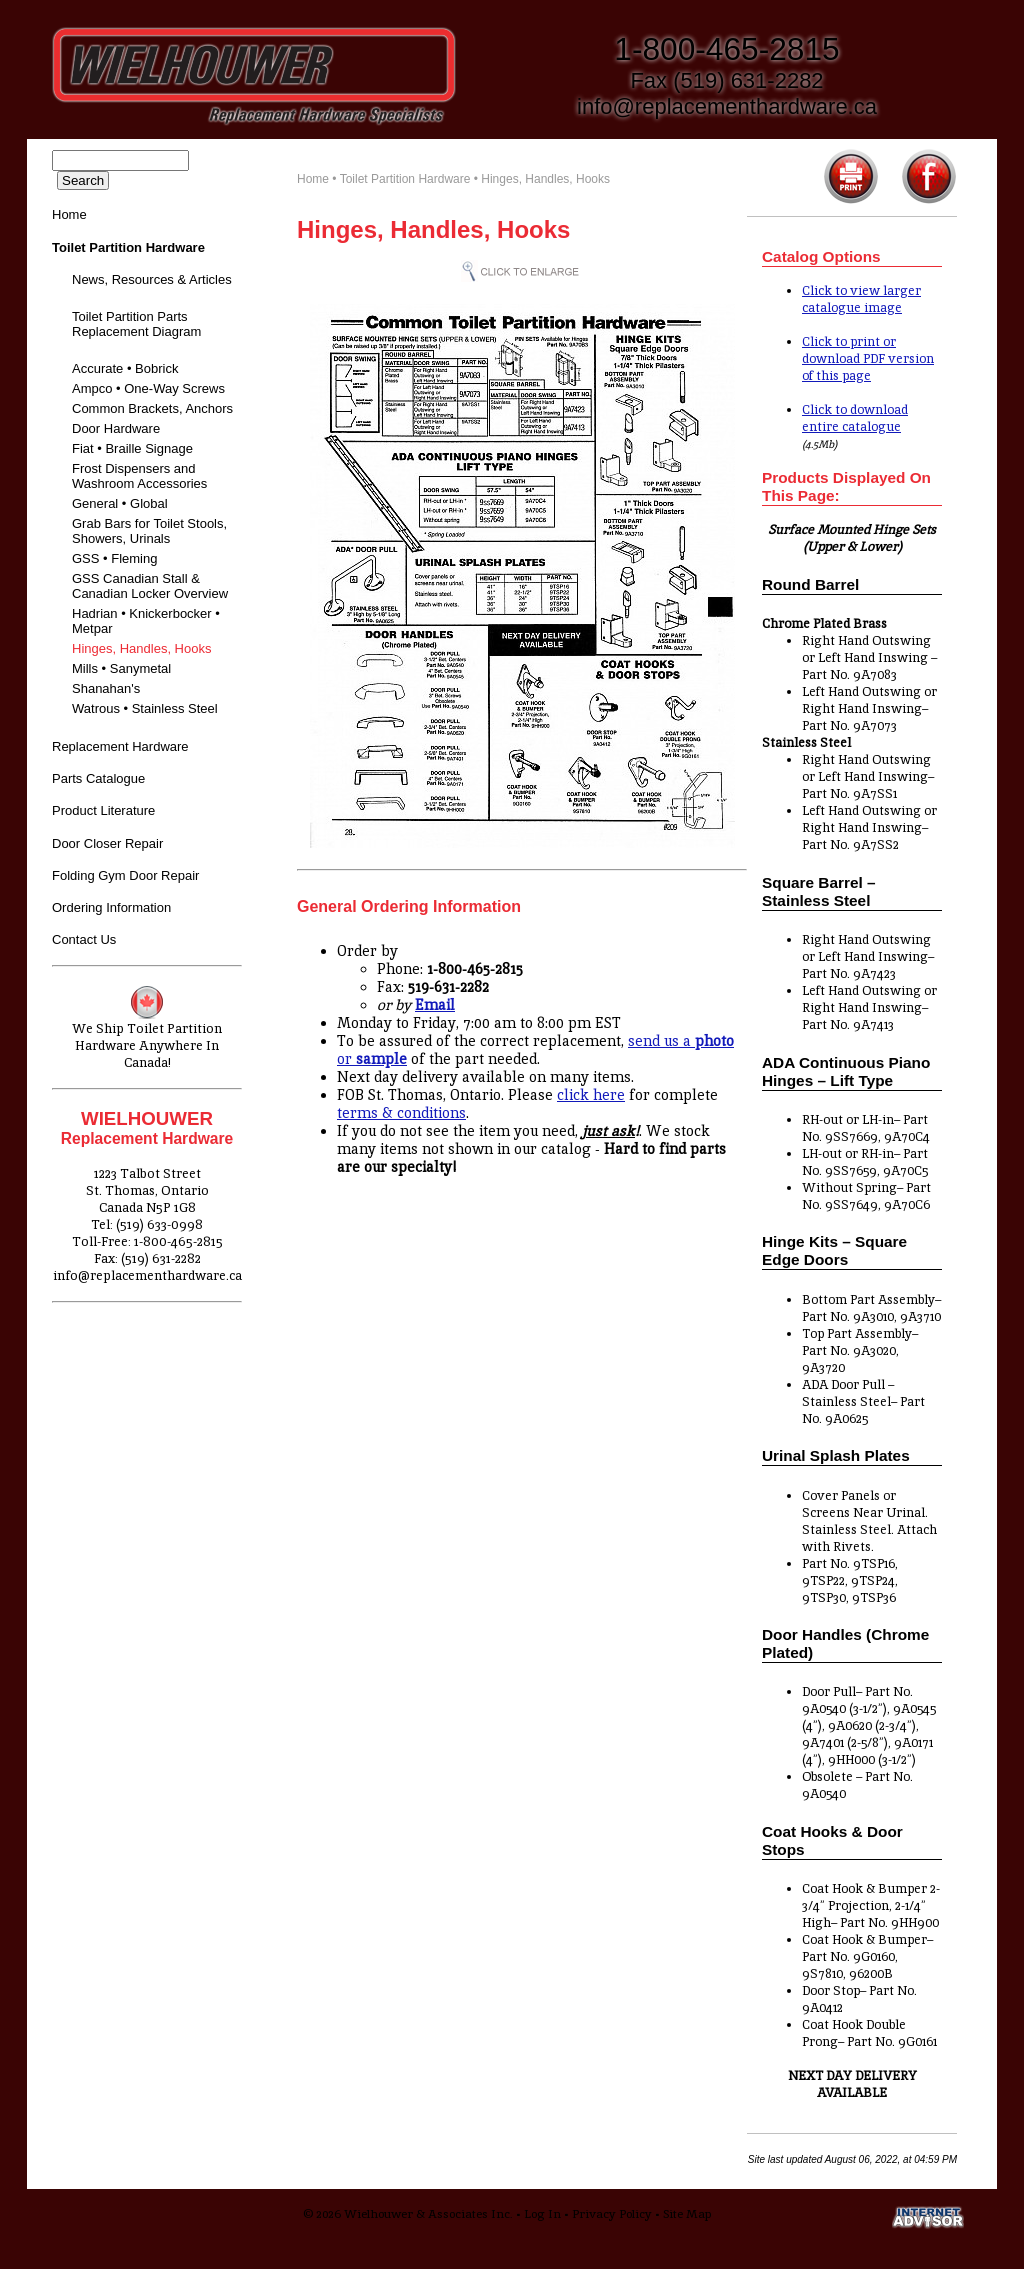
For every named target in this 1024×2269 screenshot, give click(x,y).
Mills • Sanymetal (121, 668)
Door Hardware (116, 428)
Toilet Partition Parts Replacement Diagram (136, 324)
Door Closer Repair (107, 843)
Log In (542, 2214)
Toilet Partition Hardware (405, 179)
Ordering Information (111, 907)
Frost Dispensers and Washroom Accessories (139, 476)
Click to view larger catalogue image (861, 299)
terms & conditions (401, 1113)
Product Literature (103, 810)
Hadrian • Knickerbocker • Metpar (146, 621)
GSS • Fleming (114, 558)
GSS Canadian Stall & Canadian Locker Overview (150, 586)
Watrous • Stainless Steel (145, 708)
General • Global (120, 503)
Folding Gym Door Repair (125, 875)
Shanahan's (106, 688)
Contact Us (84, 939)
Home (69, 214)
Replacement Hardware (120, 746)
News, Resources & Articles (152, 279)
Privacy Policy (612, 2214)
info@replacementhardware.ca (727, 106)
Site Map (687, 2214)
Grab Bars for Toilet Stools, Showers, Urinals (149, 531)
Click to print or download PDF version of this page (868, 358)
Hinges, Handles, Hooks (141, 648)
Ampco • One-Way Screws (148, 388)
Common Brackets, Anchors (152, 408)
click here (591, 1095)
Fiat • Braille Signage (132, 448)
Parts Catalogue (98, 778)
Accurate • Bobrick (125, 368)
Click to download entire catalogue (855, 418)
